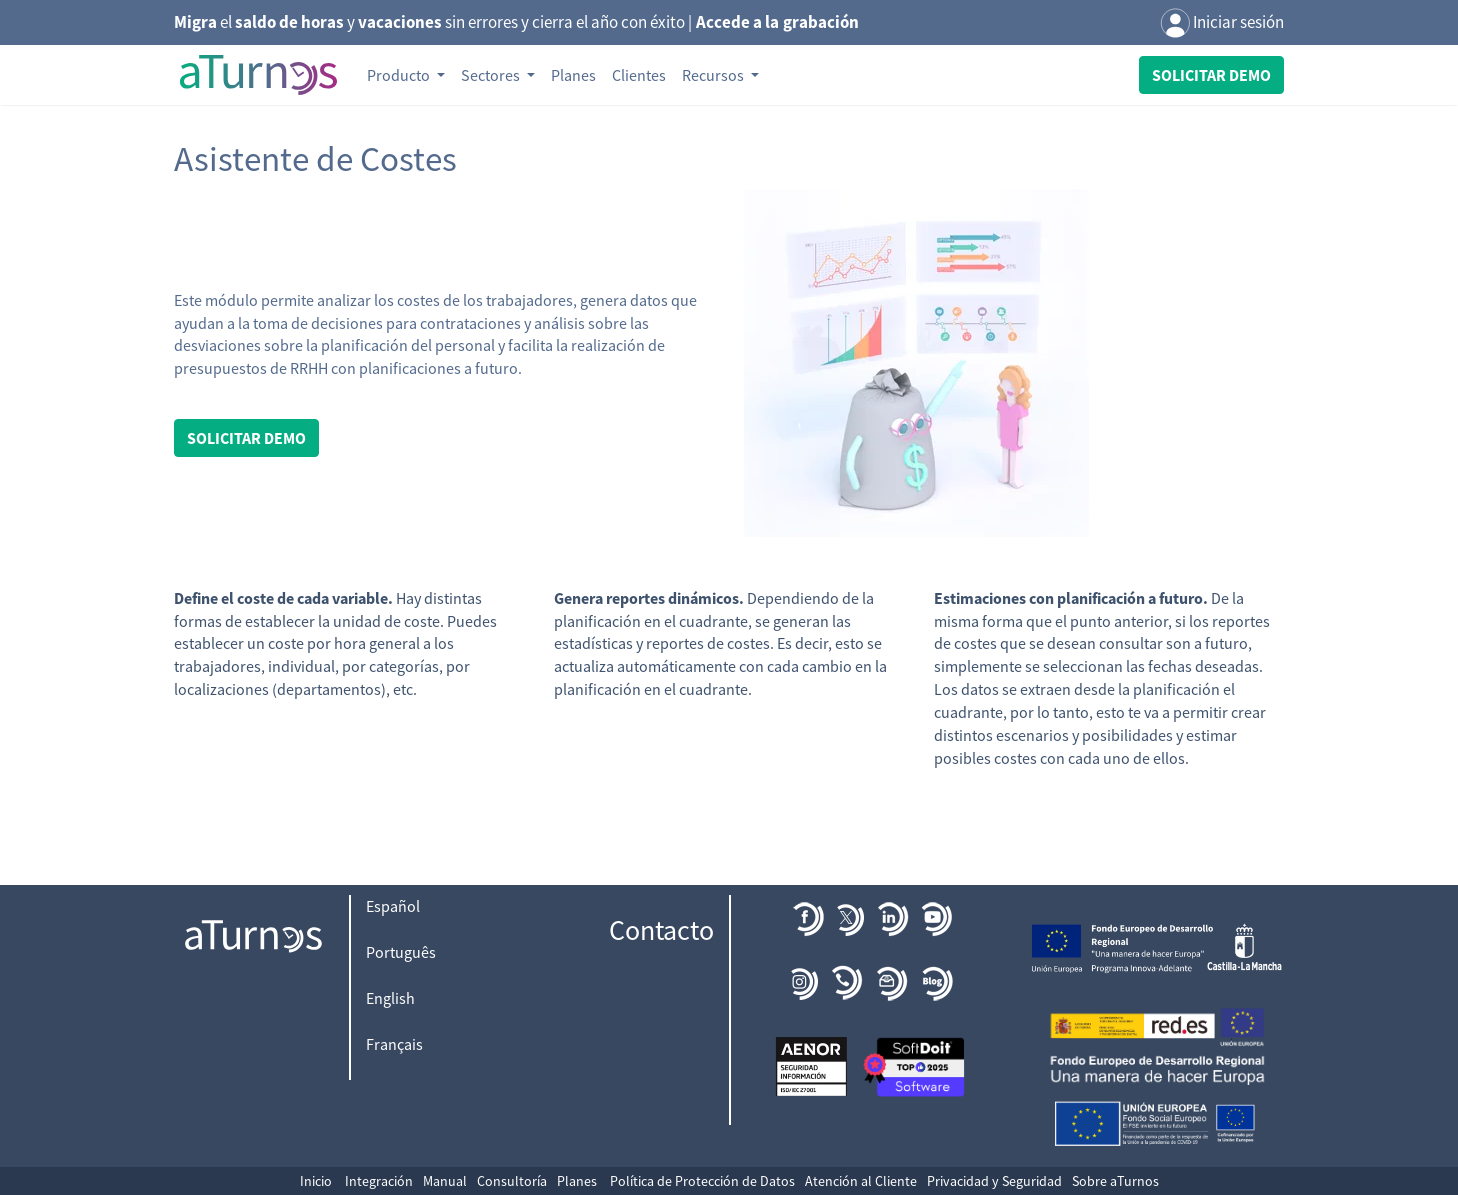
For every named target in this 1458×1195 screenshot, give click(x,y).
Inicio (316, 1181)
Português (401, 952)
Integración (379, 1181)
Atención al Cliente (861, 1181)
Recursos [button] (714, 75)
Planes (573, 75)
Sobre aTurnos (1115, 1181)
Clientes (639, 75)
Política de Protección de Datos (702, 1181)
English (390, 998)
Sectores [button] (492, 75)
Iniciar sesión (1222, 24)
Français (394, 1044)
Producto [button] (400, 75)
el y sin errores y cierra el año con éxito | (516, 22)
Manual (445, 1181)
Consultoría (512, 1181)
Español (393, 906)
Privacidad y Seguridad (994, 1181)
